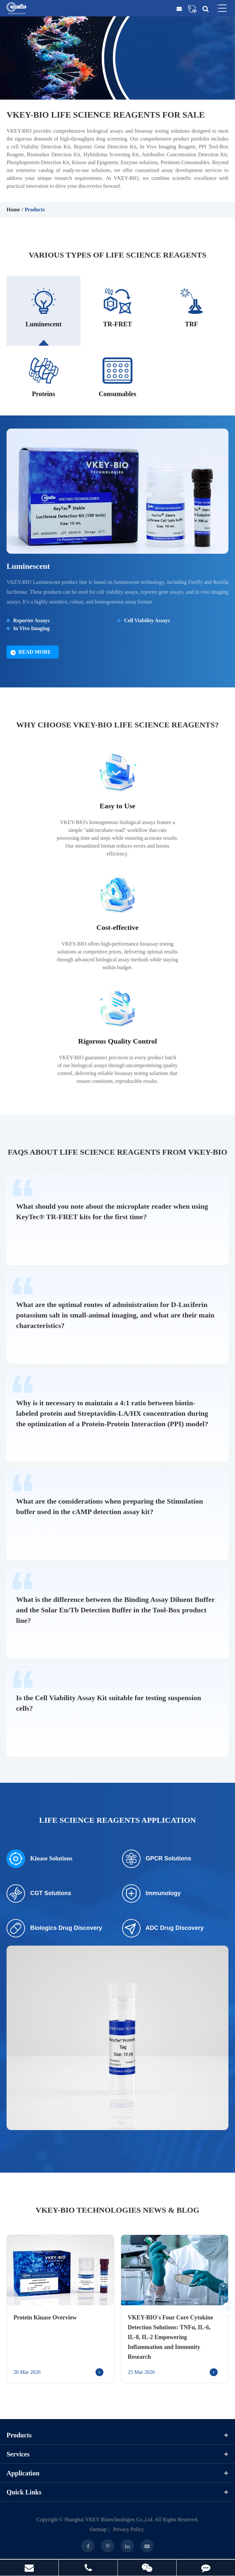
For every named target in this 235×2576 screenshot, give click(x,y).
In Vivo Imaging (31, 629)
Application (117, 2473)
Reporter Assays (31, 621)
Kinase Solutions (40, 1860)
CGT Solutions (39, 1894)
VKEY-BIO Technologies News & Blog (118, 2211)
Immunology (151, 1894)
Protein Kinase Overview (45, 2318)
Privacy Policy (128, 2530)
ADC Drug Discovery (163, 1929)
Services (117, 2454)
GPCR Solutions (156, 1860)
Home (13, 209)
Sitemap (97, 2530)
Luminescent (28, 567)
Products (35, 209)
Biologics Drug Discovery (54, 1929)
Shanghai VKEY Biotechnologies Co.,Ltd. (109, 2520)
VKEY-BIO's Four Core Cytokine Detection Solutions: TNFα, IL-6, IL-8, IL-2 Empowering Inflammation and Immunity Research (170, 2338)
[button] (228, 2309)
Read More (31, 653)
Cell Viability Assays (147, 621)
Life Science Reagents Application (117, 1821)
